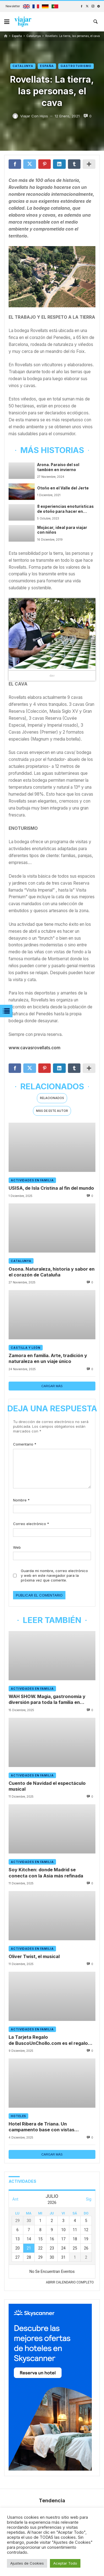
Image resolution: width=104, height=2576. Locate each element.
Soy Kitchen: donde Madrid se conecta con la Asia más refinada (46, 1873)
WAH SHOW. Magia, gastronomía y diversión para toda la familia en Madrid (47, 1700)
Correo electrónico (31, 1523)
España (17, 36)
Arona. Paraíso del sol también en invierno (58, 467)
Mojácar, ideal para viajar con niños (62, 529)
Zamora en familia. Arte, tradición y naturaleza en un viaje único (48, 1358)
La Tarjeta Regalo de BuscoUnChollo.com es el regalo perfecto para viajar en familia (48, 2041)
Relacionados (52, 1098)
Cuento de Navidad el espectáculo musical (47, 1786)
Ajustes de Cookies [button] (27, 2563)
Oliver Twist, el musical (34, 1956)
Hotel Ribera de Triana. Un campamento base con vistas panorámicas (41, 2127)
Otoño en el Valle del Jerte (63, 488)
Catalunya (33, 36)
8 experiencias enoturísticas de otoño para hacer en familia (65, 509)
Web (17, 1547)
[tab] (52, 1098)
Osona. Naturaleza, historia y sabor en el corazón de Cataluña (52, 1272)
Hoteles (18, 2116)
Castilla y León (25, 1347)
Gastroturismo (76, 66)
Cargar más (51, 1386)
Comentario (24, 1444)
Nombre (21, 1500)
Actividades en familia (32, 1180)
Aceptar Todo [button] (65, 2563)
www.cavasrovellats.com (34, 1047)
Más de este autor (52, 1111)
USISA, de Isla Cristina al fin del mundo (51, 1188)
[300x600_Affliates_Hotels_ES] (50, 2469)
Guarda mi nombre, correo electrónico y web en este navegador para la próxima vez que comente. (54, 1576)
